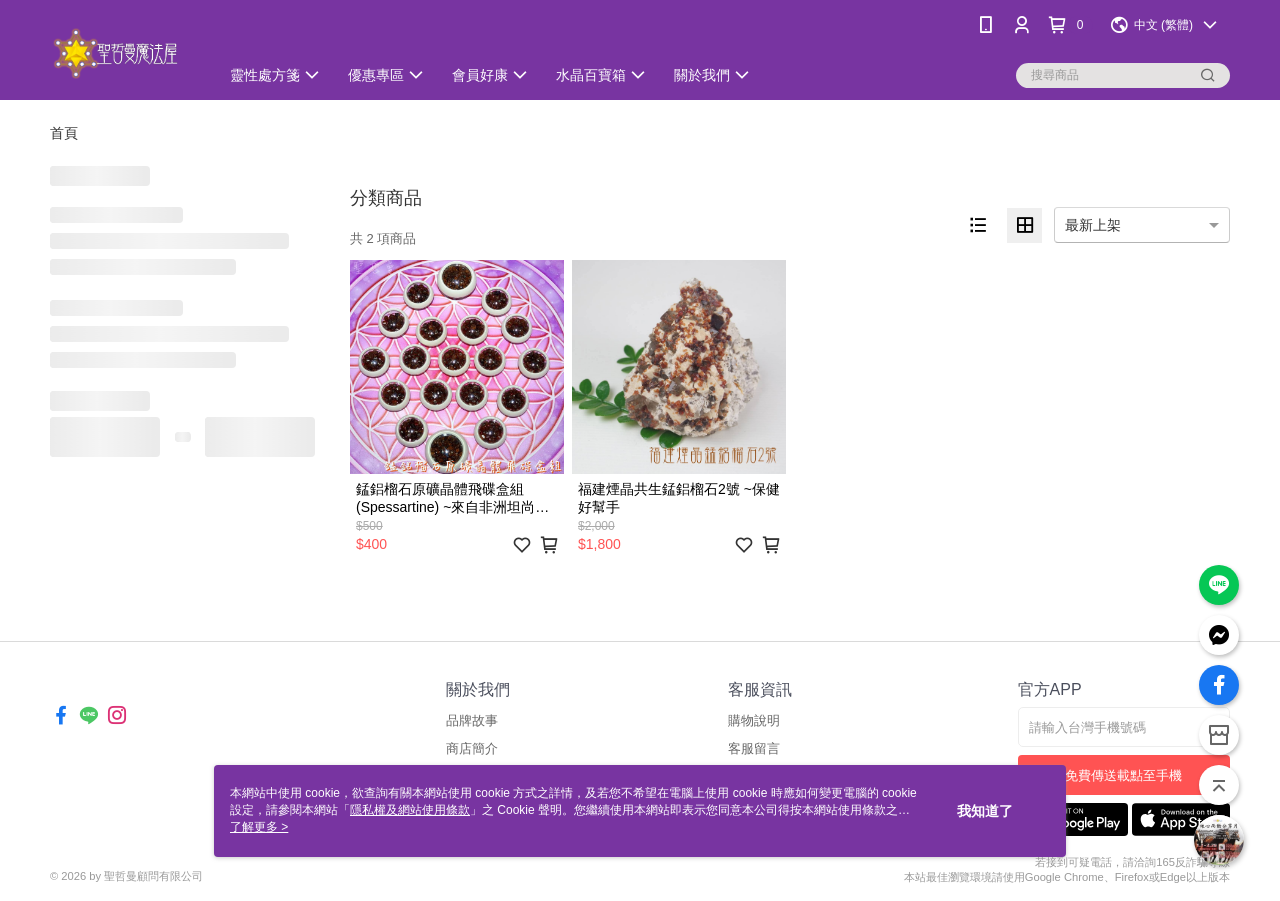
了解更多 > (259, 827)
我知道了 (985, 811)
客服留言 (754, 748)
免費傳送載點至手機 (1123, 775)
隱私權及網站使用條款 (410, 810)
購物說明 (754, 720)
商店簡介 (472, 748)
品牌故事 (472, 720)
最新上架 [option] (1093, 225)
